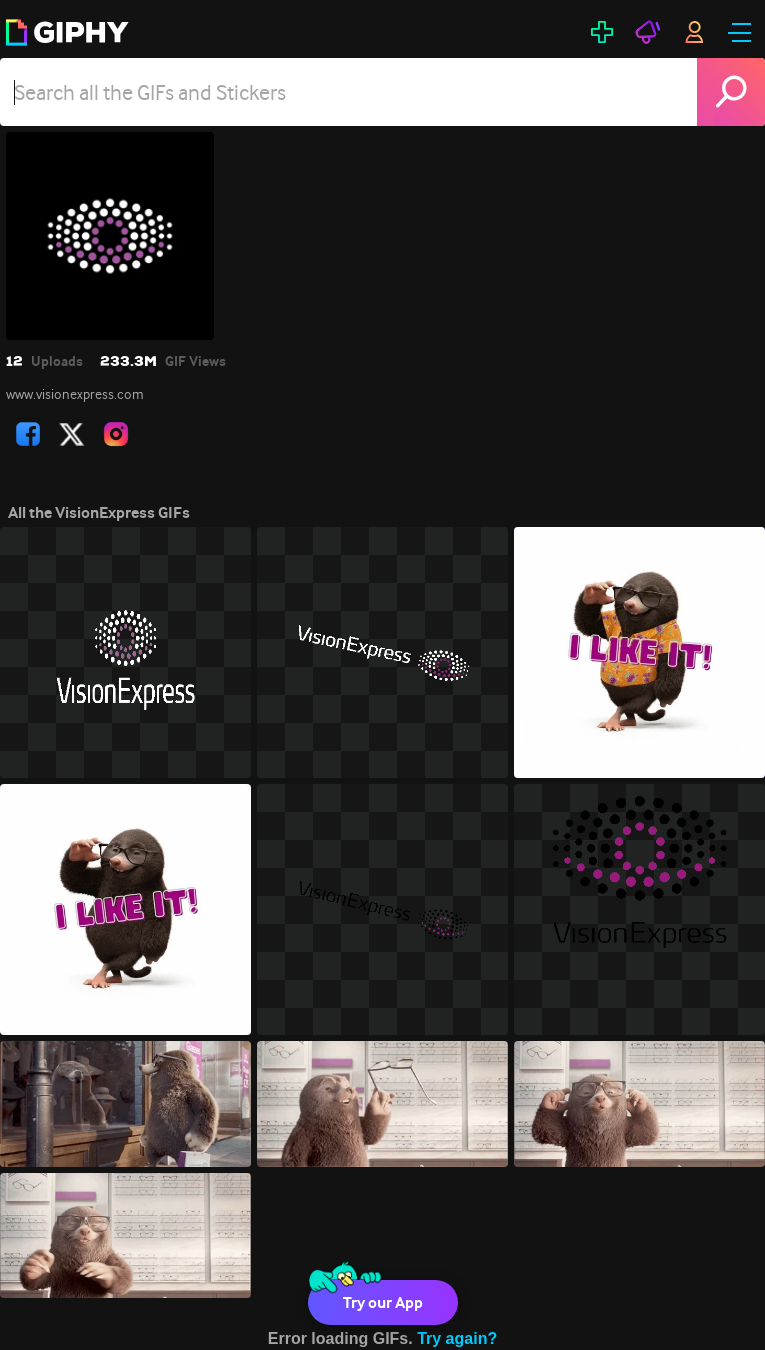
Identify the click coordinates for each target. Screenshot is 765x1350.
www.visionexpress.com (75, 394)
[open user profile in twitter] (72, 434)
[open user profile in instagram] (116, 434)
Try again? (457, 1338)
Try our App (383, 1302)
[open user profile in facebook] (28, 434)
